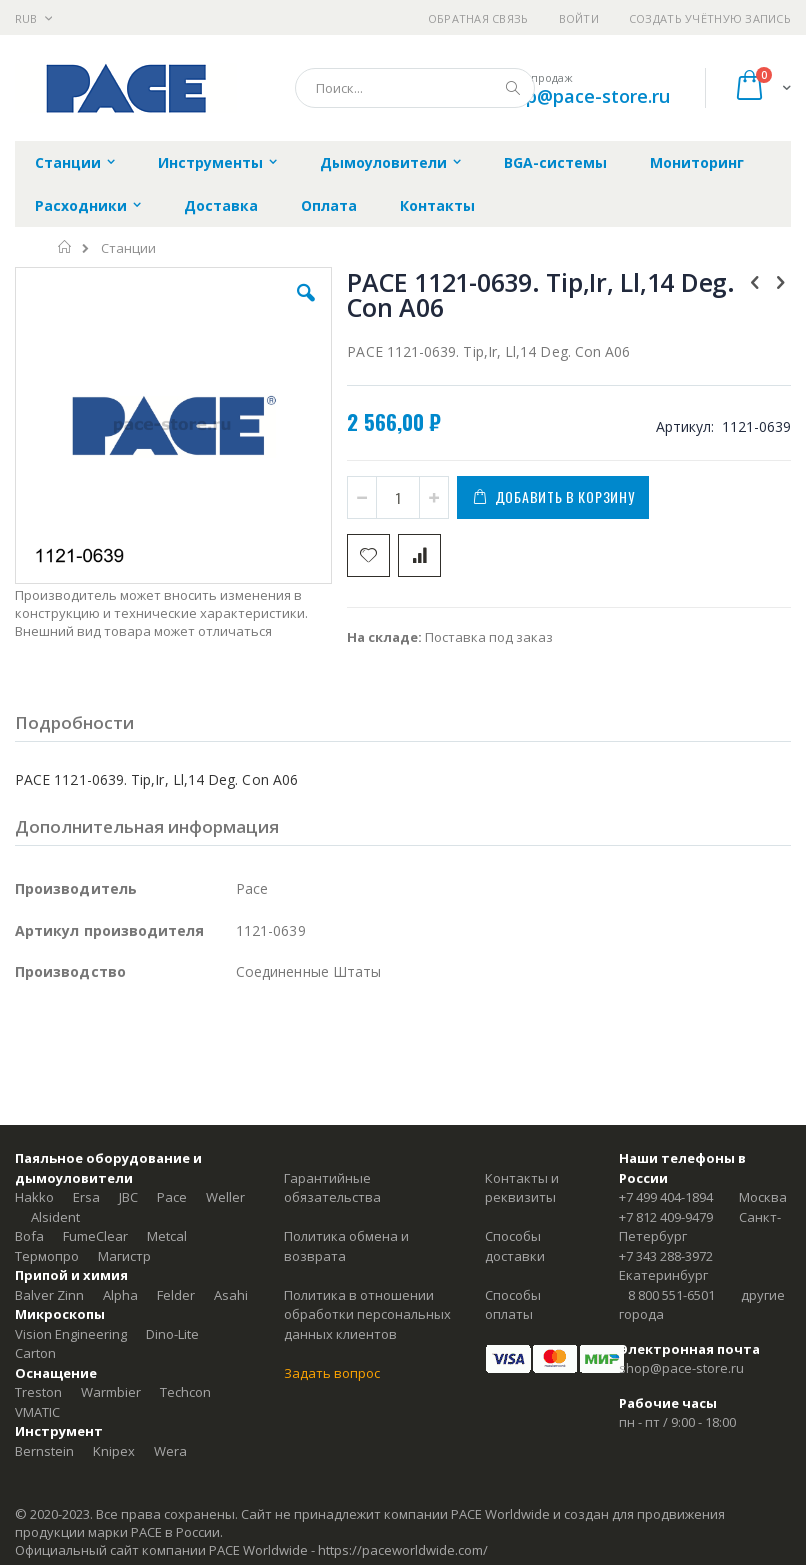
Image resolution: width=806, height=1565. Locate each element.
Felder (176, 1295)
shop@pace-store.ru (582, 96)
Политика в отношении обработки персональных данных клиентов (367, 1314)
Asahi (231, 1295)
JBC (128, 1197)
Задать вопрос (332, 1373)
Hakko (34, 1197)
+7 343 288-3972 (666, 1256)
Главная (65, 247)
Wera (170, 1451)
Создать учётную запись (710, 18)
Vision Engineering (71, 1334)
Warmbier (111, 1392)
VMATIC (37, 1412)
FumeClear (95, 1236)
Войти (579, 18)
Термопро (47, 1256)
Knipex (114, 1451)
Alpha (120, 1295)
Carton (35, 1353)
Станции (128, 248)
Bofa (29, 1236)
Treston (38, 1392)
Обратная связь (478, 18)
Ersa (86, 1197)
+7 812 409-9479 (666, 1217)
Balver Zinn (49, 1295)
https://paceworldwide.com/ (403, 1550)
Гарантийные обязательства (332, 1188)
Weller (225, 1197)
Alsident (55, 1217)
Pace (172, 1197)
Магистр (124, 1256)
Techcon (185, 1392)
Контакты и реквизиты (522, 1188)
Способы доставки (515, 1246)
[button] (306, 308)
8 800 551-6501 (671, 1295)
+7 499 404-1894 (666, 1197)
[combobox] (415, 88)
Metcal (167, 1236)
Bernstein (44, 1451)
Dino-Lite (172, 1334)
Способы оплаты (513, 1305)
